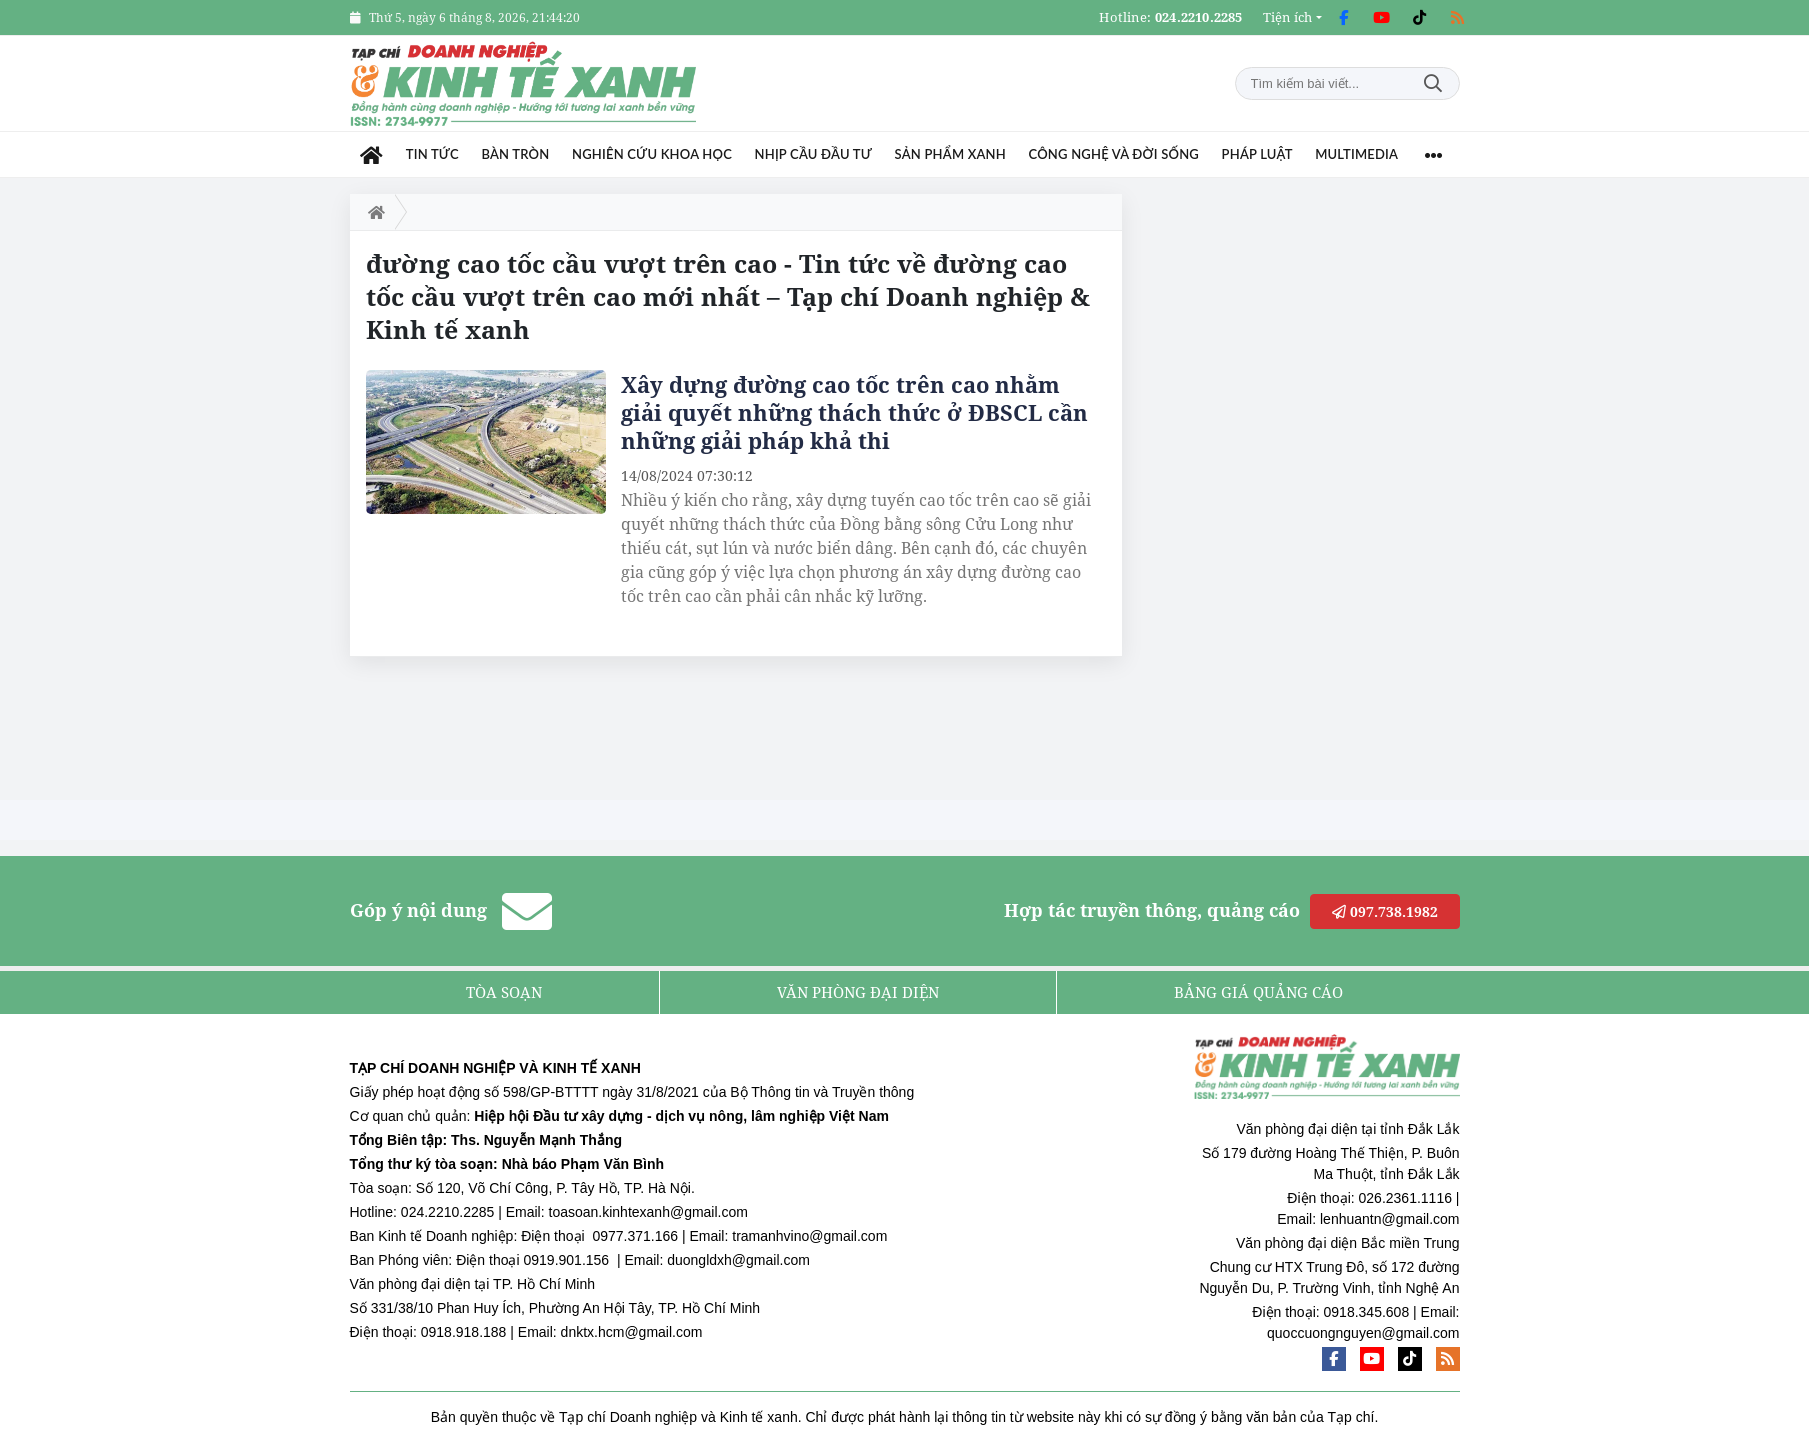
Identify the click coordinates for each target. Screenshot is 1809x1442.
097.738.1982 (1385, 911)
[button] (1292, 17)
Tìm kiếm (1433, 83)
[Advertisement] (1310, 494)
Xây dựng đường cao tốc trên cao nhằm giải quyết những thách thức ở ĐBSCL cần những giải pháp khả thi (854, 412)
